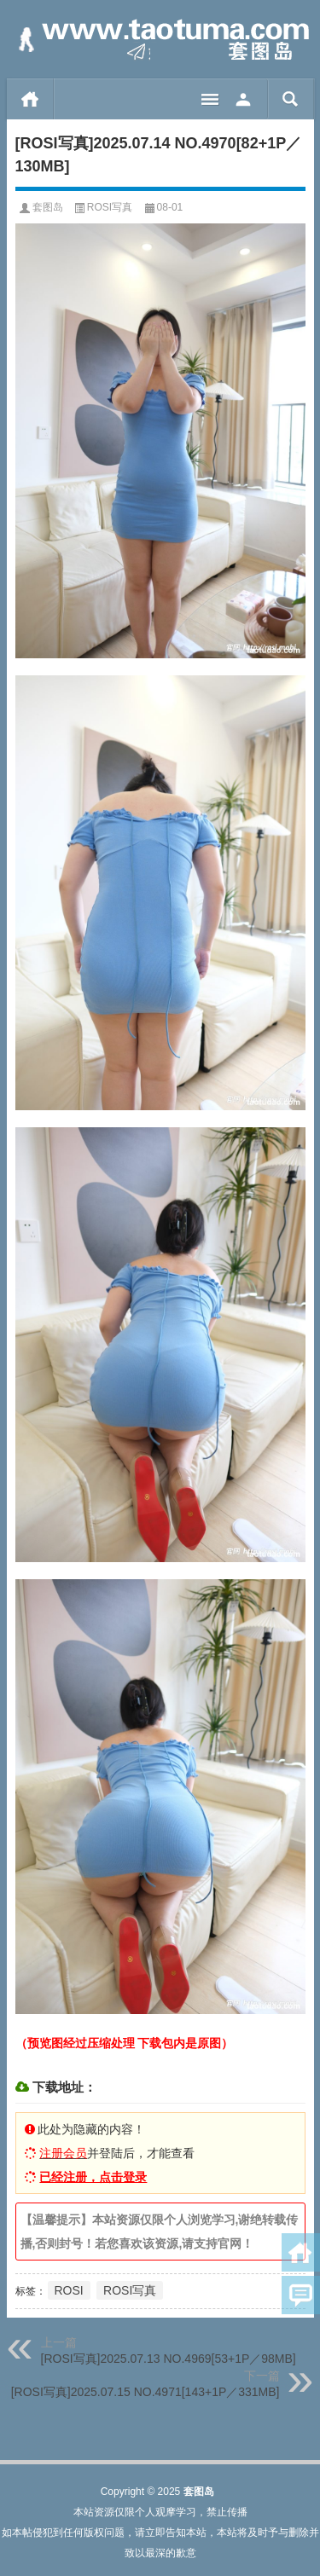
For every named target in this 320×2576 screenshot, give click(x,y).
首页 (30, 98)
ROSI (69, 2290)
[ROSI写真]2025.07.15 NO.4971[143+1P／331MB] (145, 2392)
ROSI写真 (109, 207)
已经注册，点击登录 (93, 2177)
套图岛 (47, 207)
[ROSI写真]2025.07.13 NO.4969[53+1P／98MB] (168, 2358)
